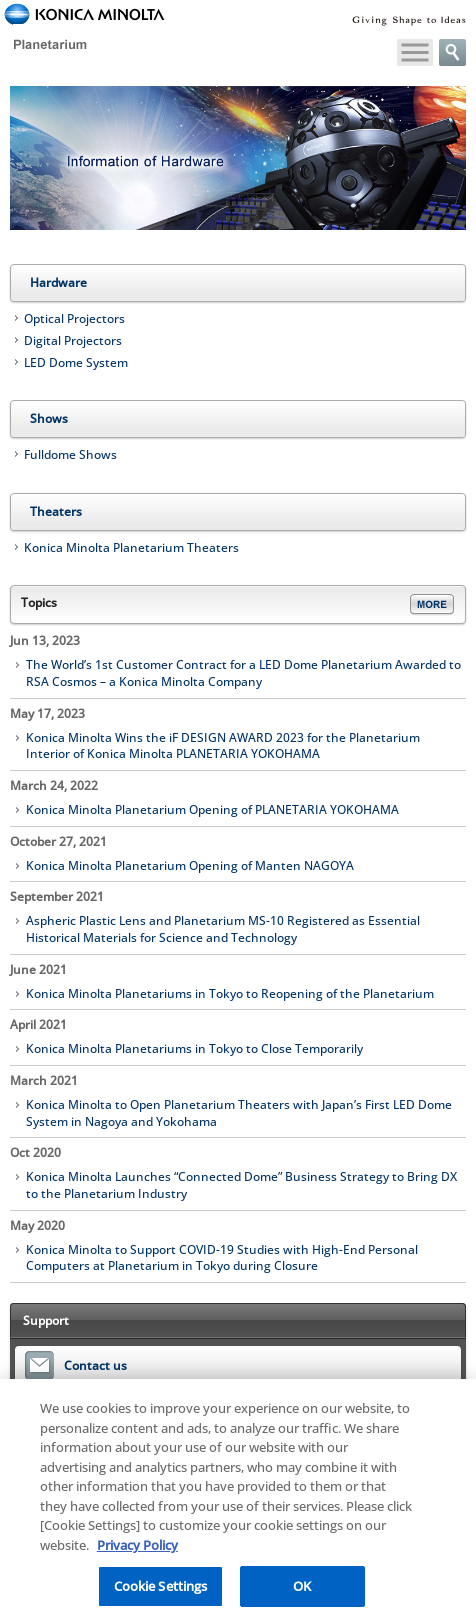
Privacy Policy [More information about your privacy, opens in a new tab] (137, 1551)
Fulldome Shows (70, 454)
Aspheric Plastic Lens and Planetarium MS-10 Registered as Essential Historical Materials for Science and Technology (223, 929)
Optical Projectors (74, 318)
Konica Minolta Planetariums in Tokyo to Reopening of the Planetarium (230, 994)
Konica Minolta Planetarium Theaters (131, 547)
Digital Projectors (73, 340)
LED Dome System (76, 362)
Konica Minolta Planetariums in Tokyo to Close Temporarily (194, 1049)
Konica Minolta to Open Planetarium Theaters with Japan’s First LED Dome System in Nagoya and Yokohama (239, 1113)
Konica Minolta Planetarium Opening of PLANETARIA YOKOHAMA (212, 810)
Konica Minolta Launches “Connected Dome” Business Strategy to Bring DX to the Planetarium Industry (241, 1185)
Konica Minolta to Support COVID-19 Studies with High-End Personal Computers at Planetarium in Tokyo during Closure (222, 1258)
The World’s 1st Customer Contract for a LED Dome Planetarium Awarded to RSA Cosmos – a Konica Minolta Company (243, 673)
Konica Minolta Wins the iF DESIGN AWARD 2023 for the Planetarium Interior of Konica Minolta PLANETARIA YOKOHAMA (223, 746)
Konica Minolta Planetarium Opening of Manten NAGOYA (190, 866)
